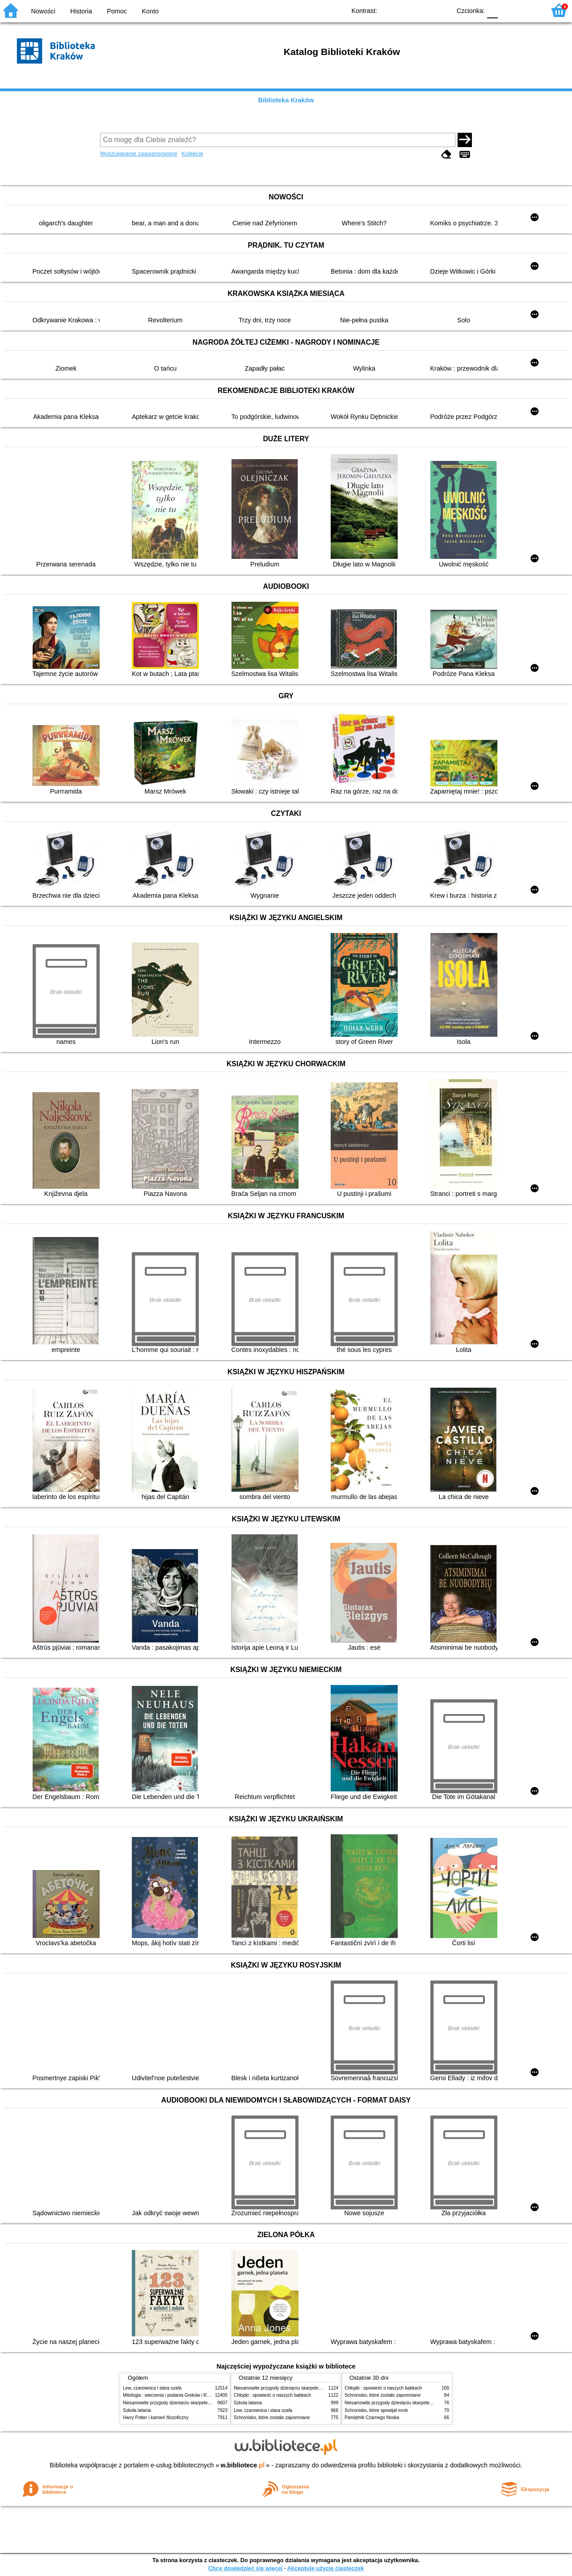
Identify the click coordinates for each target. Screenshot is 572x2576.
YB (423, 10)
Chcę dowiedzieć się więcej (245, 2568)
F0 (492, 10)
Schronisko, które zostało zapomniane (272, 2417)
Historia (81, 11)
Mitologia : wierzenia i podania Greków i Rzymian (172, 2395)
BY (441, 10)
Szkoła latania (137, 2410)
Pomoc (117, 11)
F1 (508, 10)
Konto (150, 11)
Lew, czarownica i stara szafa (152, 2388)
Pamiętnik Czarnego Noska (372, 2417)
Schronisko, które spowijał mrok (376, 2410)
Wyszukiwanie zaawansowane (138, 153)
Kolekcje (192, 153)
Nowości (43, 11)
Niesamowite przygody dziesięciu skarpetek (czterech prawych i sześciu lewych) (203, 2402)
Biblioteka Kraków (286, 100)
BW (405, 10)
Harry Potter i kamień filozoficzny (156, 2417)
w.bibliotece (243, 2465)
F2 (528, 10)
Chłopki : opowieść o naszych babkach (272, 2395)
